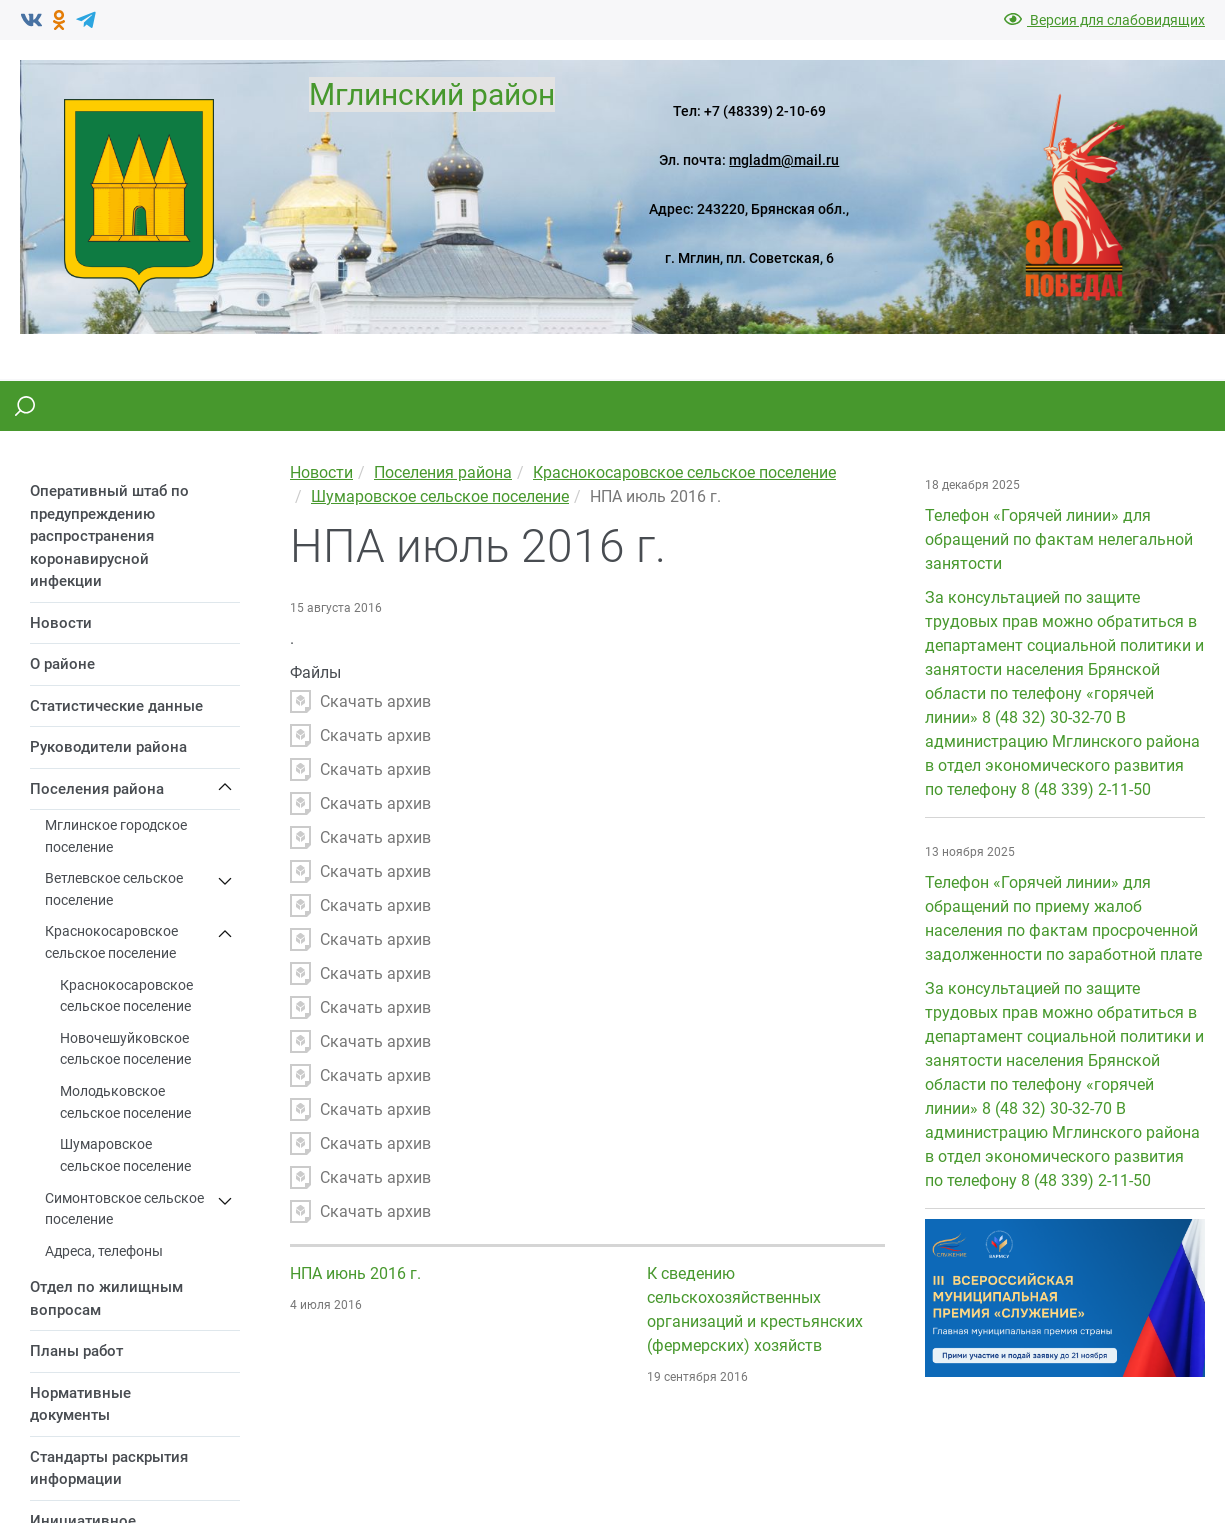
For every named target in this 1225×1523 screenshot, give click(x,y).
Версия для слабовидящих (1104, 20)
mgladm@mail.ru (784, 160)
